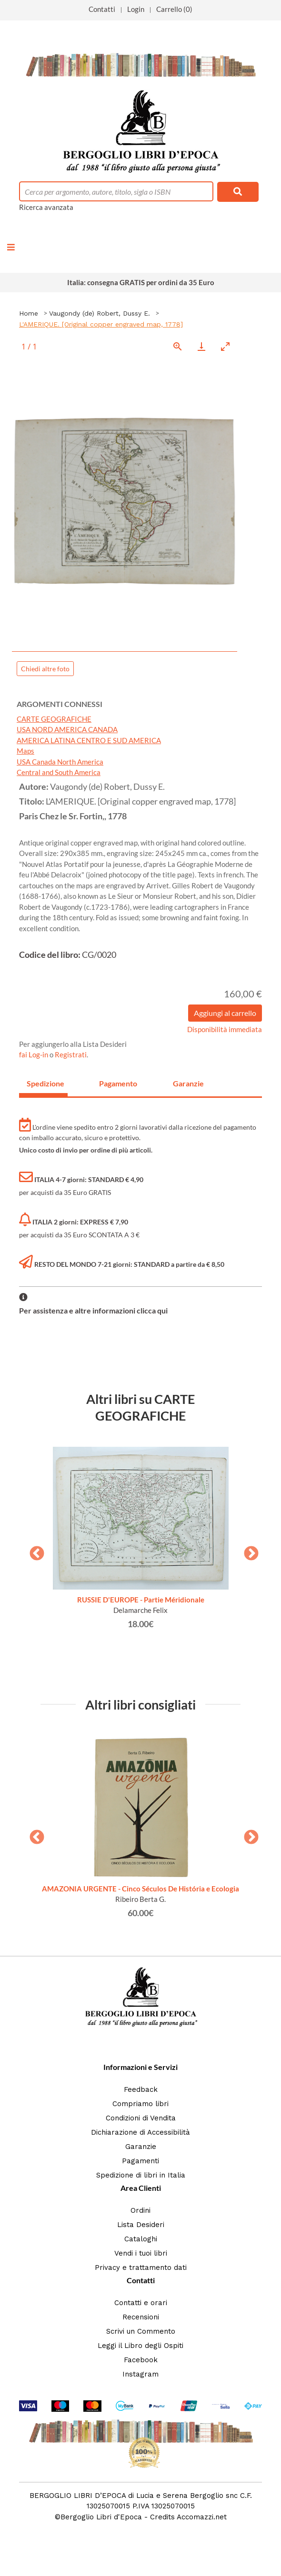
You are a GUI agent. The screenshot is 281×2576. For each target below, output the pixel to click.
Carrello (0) (174, 9)
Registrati (71, 1054)
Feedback (141, 2089)
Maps (25, 750)
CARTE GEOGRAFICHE (54, 719)
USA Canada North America (60, 761)
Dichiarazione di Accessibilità (140, 2132)
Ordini (140, 2210)
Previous (33, 1550)
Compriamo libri (140, 2103)
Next (247, 1550)
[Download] (201, 346)
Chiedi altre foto (45, 669)
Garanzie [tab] (188, 1083)
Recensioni (140, 2317)
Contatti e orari (140, 2302)
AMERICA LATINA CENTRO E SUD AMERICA (89, 740)
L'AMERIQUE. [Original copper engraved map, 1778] (101, 324)
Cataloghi (140, 2239)
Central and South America (58, 772)
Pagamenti (140, 2161)
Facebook (141, 2360)
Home (28, 313)
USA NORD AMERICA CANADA (67, 729)
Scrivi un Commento (140, 2331)
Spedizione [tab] (45, 1083)
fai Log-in (34, 1054)
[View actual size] (178, 346)
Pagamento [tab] (118, 1083)
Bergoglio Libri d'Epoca (101, 2517)
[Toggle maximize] (225, 346)
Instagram (140, 2374)
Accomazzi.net (202, 2517)
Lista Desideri (140, 2224)
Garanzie (140, 2146)
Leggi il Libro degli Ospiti (140, 2345)
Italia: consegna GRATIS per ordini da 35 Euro (140, 282)
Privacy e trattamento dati (141, 2267)
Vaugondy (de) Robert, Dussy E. (99, 313)
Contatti (102, 9)
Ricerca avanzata (46, 207)
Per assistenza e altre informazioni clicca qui (93, 1310)
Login (135, 9)
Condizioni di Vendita (141, 2118)
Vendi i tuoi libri (140, 2253)
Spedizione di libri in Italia (140, 2175)
